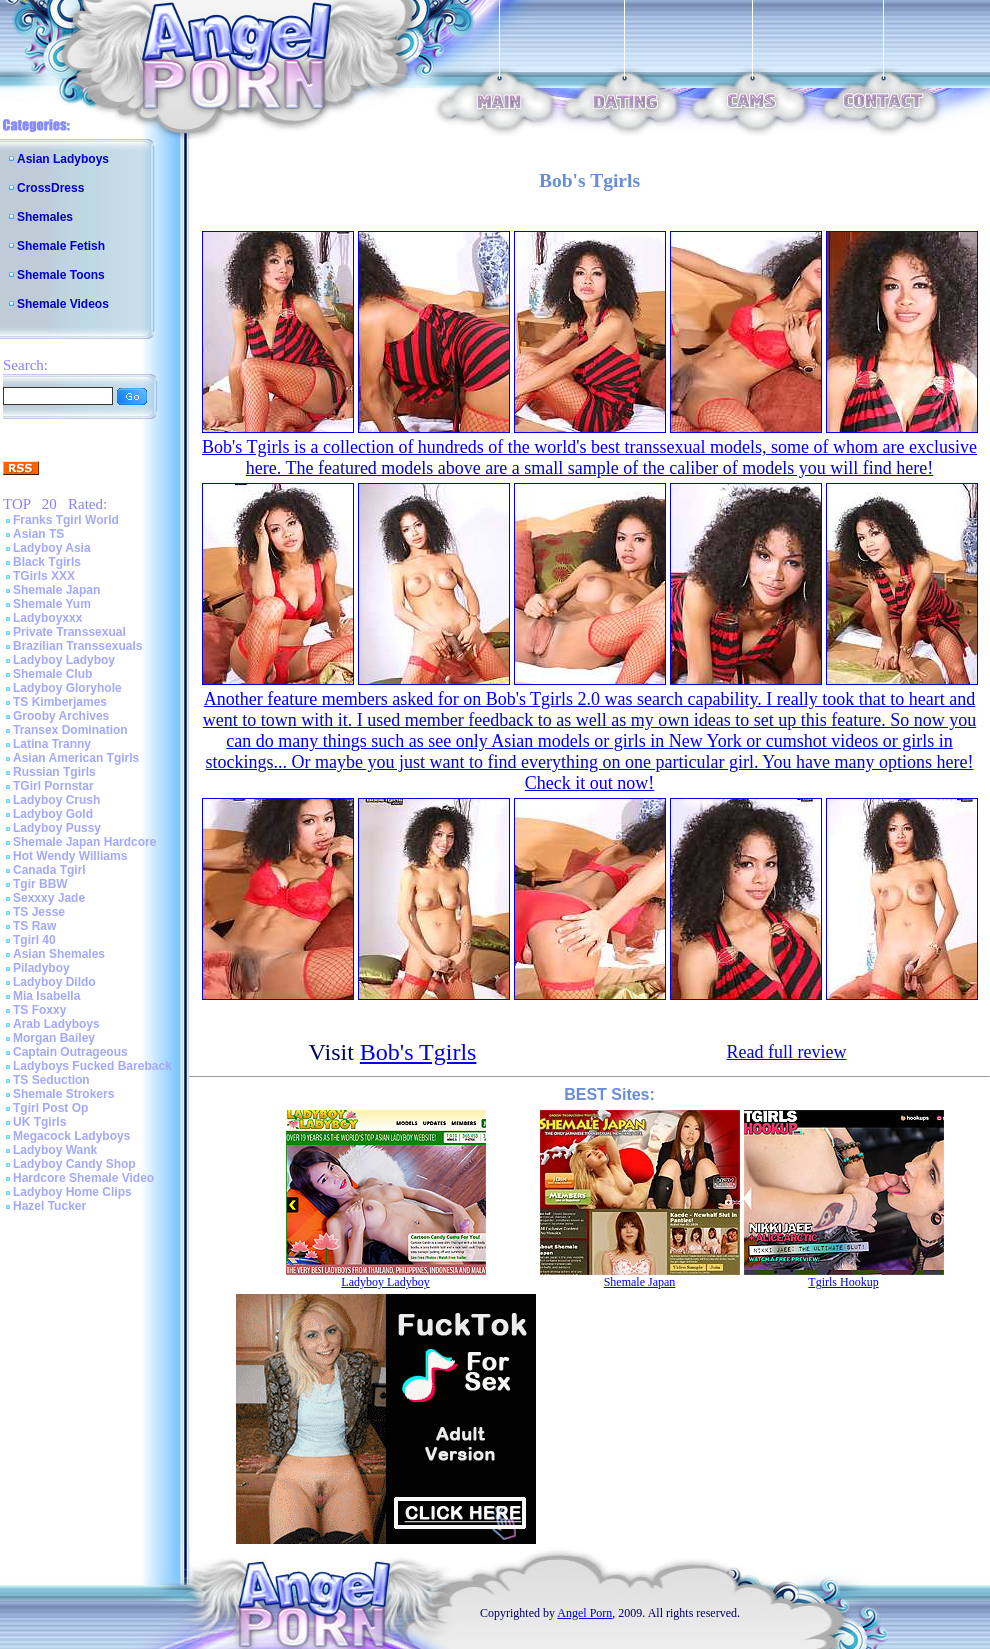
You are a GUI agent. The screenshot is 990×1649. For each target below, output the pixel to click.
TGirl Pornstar (53, 786)
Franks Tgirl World (66, 520)
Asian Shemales (59, 954)
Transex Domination (70, 730)
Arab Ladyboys (56, 1024)
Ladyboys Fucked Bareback (92, 1066)
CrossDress (50, 188)
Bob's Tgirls (418, 1052)
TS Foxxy (39, 1010)
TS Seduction (51, 1080)
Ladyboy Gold (53, 814)
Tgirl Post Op (50, 1108)
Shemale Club (52, 674)
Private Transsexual (69, 632)
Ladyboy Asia (52, 548)
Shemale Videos (63, 304)
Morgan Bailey (54, 1038)
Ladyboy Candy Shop (74, 1164)
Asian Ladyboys (63, 159)
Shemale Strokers (63, 1094)
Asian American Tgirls (76, 758)
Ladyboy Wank (55, 1150)
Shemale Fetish (61, 246)
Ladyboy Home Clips (72, 1192)
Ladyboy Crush (56, 800)
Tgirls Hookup (843, 1282)
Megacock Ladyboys (71, 1136)
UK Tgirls (39, 1122)
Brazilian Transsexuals (77, 646)
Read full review (787, 1052)
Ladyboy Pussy (57, 828)
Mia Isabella (46, 996)
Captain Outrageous (70, 1052)
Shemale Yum (52, 604)
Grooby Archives (61, 716)
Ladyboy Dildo (54, 982)
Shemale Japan (56, 590)
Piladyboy (41, 968)
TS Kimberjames (60, 702)
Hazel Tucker (49, 1206)
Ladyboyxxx (47, 618)
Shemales (45, 217)
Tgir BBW (40, 884)
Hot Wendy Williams (70, 856)
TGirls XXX (44, 576)
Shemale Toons (61, 275)
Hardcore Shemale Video (83, 1178)
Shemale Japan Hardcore (84, 842)
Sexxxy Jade (49, 898)
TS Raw (34, 926)
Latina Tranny (52, 744)
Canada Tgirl (49, 870)
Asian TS (38, 534)
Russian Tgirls (54, 772)
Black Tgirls (47, 562)
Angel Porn (584, 1613)
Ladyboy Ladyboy (64, 660)
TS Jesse (39, 912)
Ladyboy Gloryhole (67, 688)
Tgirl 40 (34, 940)
